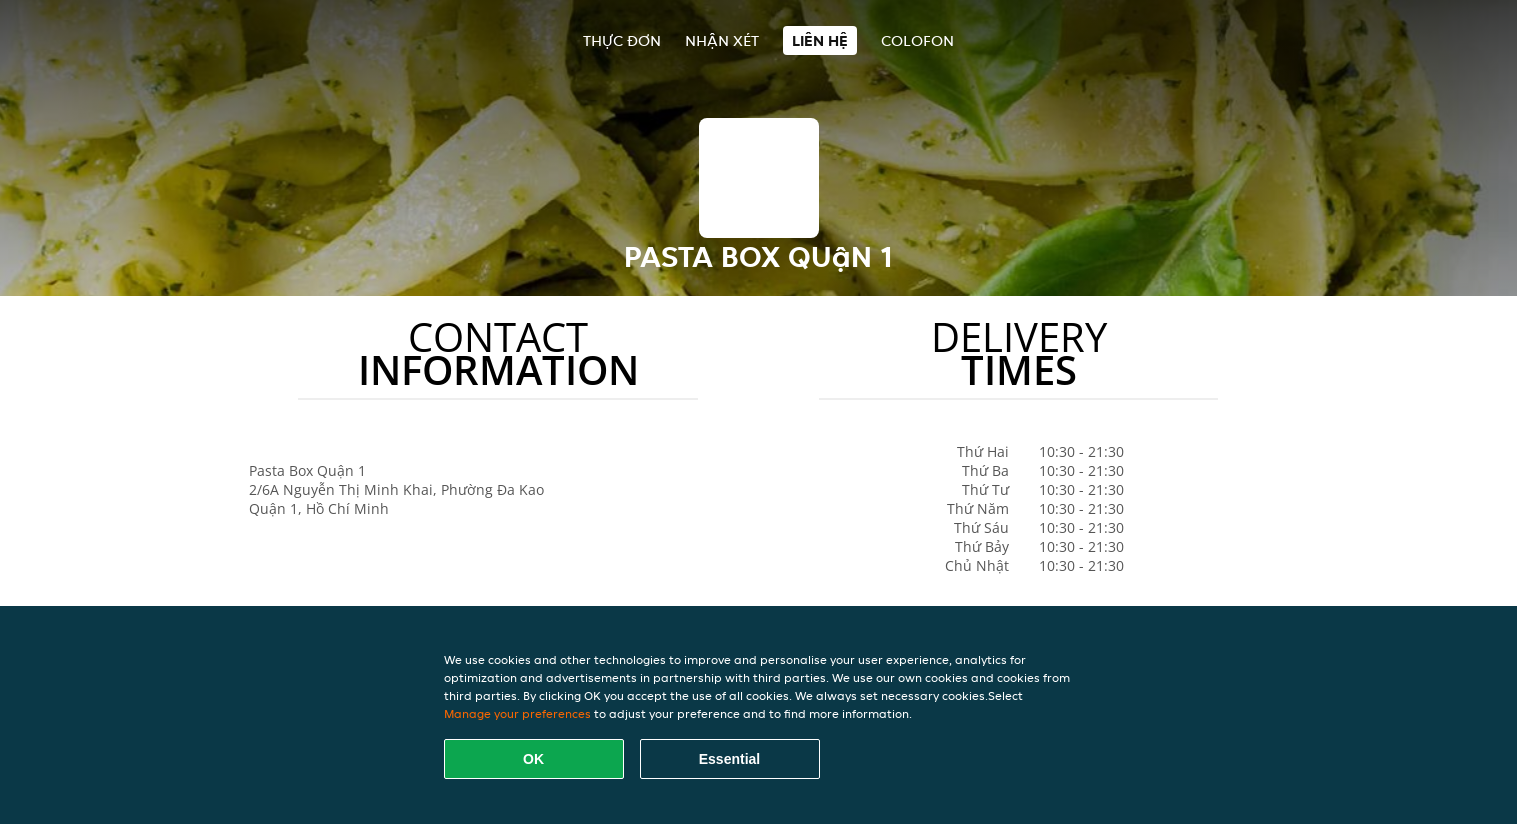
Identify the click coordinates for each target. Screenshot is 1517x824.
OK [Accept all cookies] (533, 759)
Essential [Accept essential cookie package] (729, 759)
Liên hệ (820, 40)
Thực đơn (622, 40)
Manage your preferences (517, 713)
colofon (917, 40)
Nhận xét (722, 40)
